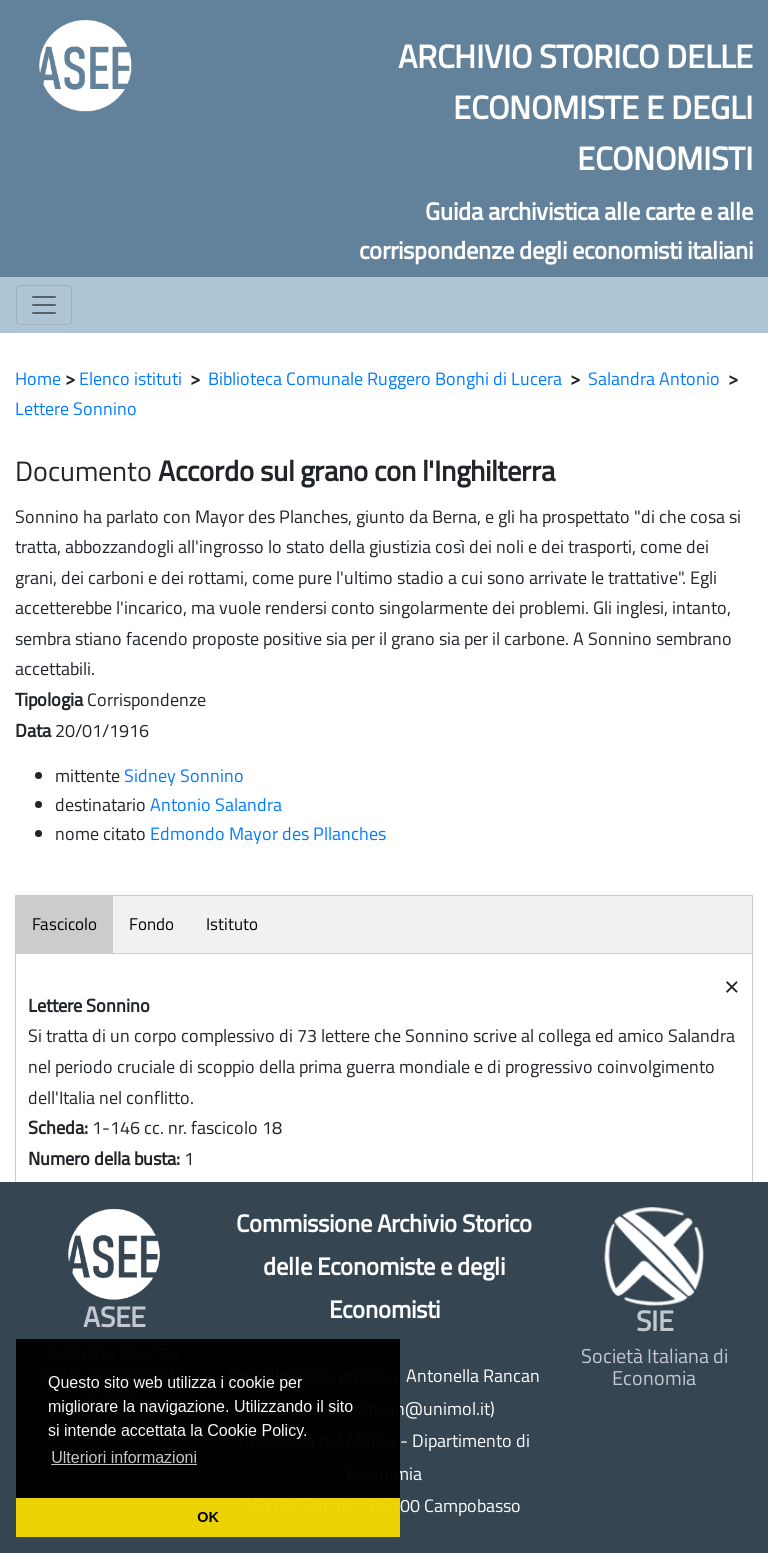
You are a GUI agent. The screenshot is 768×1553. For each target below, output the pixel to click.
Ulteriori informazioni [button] (124, 1457)
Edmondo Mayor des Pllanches (268, 833)
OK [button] (208, 1517)
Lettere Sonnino (76, 408)
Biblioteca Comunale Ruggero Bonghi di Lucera (385, 378)
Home (38, 378)
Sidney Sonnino (184, 775)
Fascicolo (64, 924)
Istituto (232, 924)
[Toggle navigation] (44, 305)
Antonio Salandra (216, 804)
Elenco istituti (130, 378)
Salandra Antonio (654, 378)
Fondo (151, 924)
